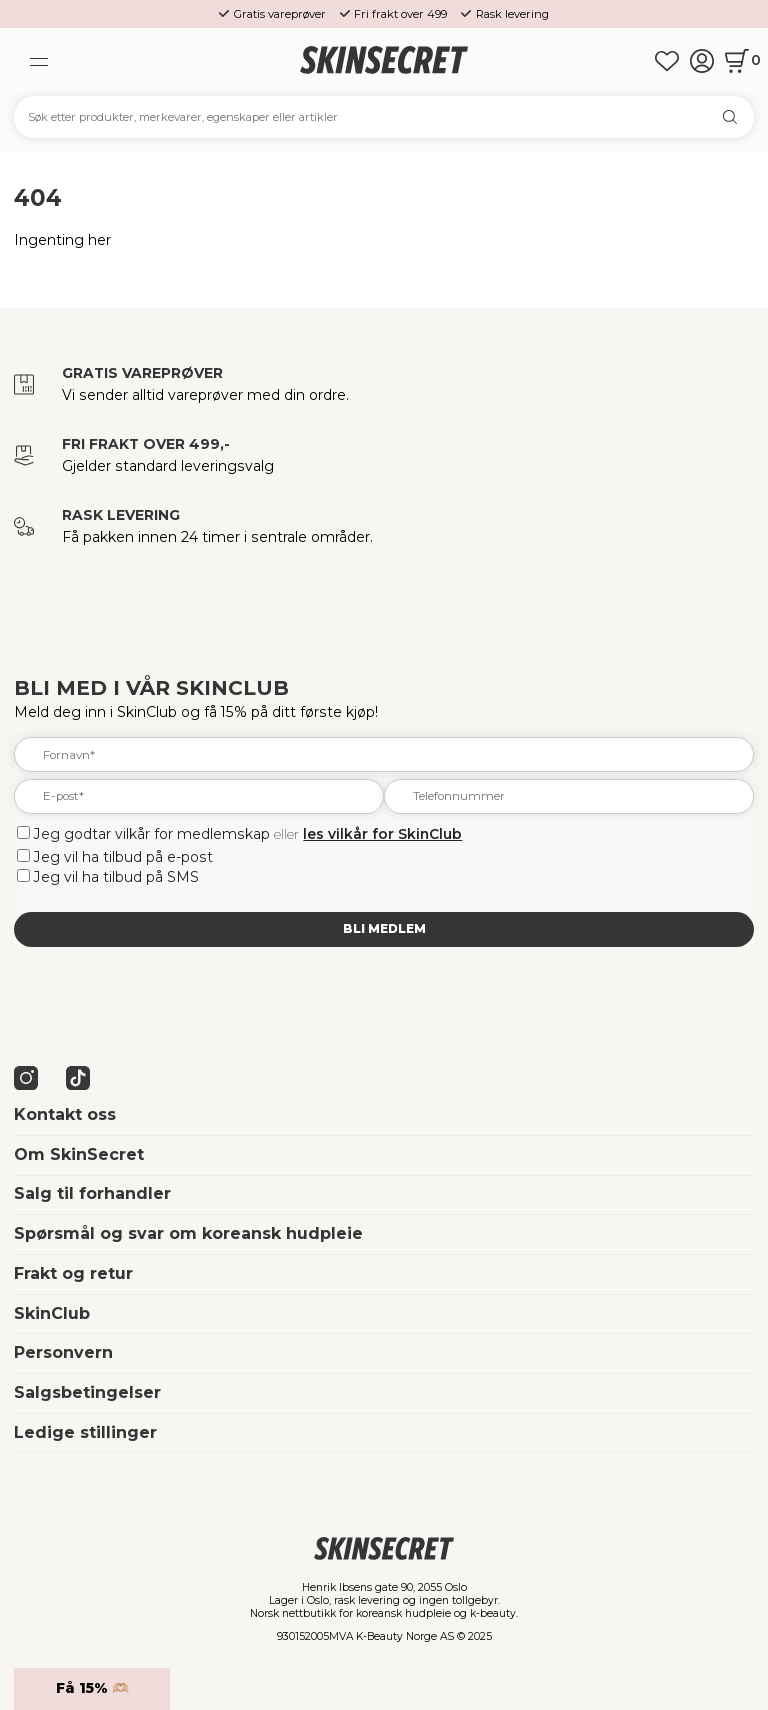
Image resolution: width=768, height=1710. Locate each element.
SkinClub (52, 1313)
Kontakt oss (65, 1114)
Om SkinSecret (79, 1154)
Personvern (63, 1352)
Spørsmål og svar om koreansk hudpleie (188, 1233)
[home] (383, 61)
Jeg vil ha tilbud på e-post (123, 857)
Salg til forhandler (92, 1193)
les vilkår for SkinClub (382, 834)
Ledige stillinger (85, 1432)
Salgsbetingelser (87, 1392)
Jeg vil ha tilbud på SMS (116, 877)
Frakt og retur (73, 1273)
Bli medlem (384, 929)
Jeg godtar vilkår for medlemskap (152, 834)
